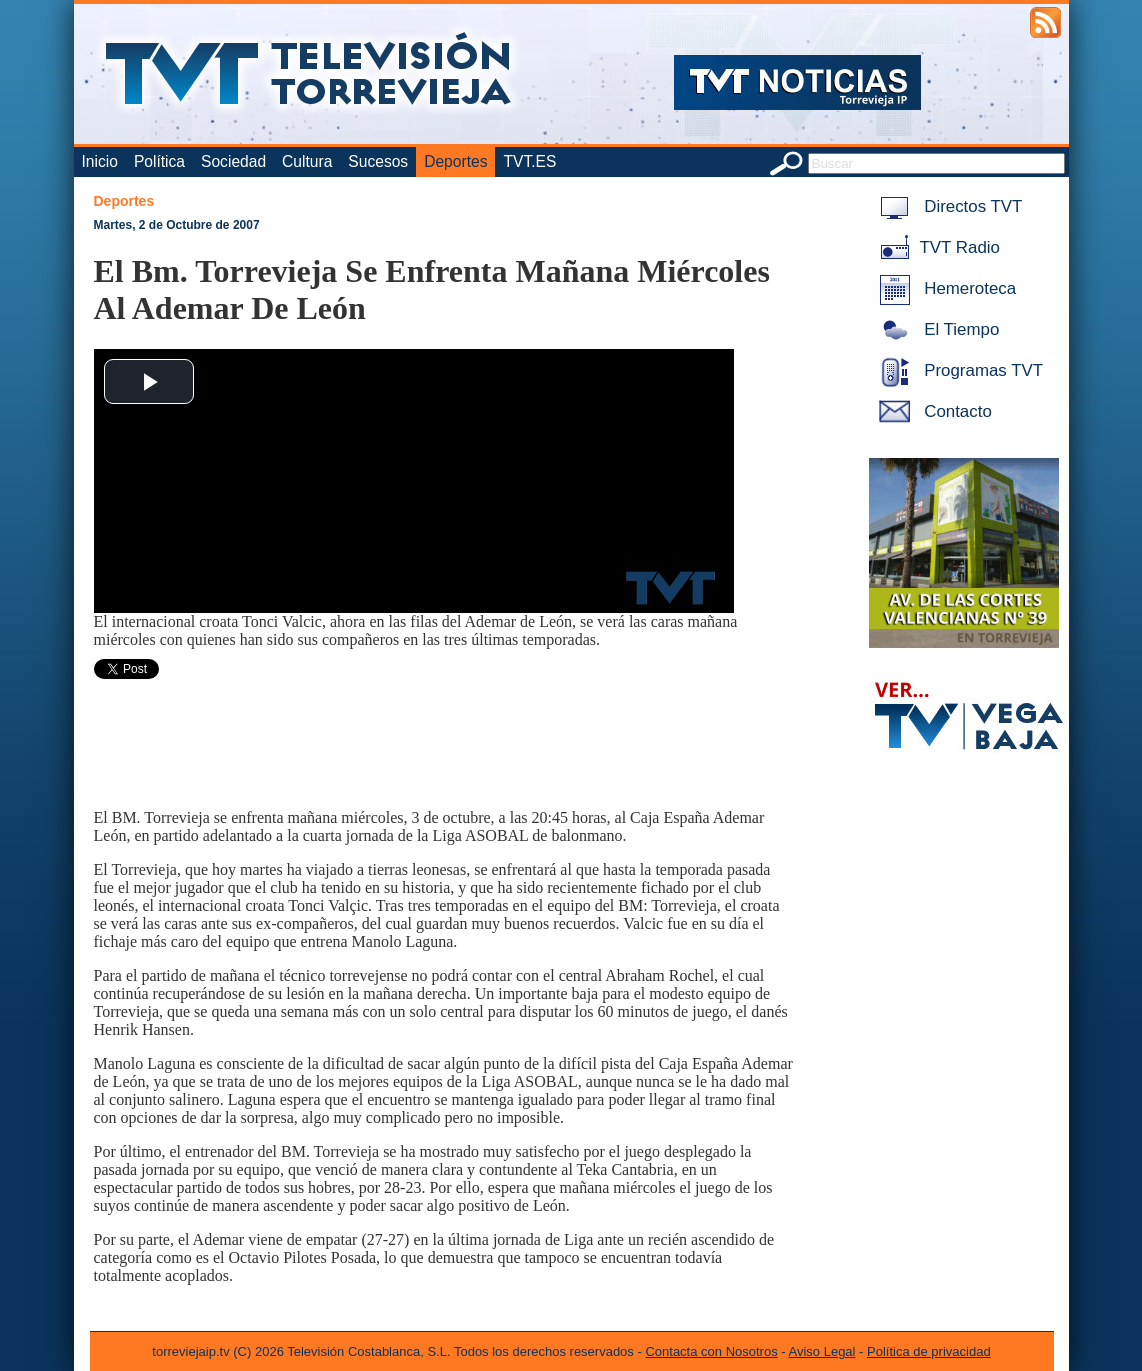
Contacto (932, 411)
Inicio (100, 161)
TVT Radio (936, 247)
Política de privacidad (929, 1351)
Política (159, 161)
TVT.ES (529, 161)
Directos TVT (947, 206)
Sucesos (378, 161)
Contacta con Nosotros (711, 1351)
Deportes (455, 161)
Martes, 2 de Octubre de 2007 (177, 225)
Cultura (307, 161)
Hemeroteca (944, 288)
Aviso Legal (822, 1351)
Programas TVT (958, 370)
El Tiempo (936, 329)
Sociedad (233, 161)
